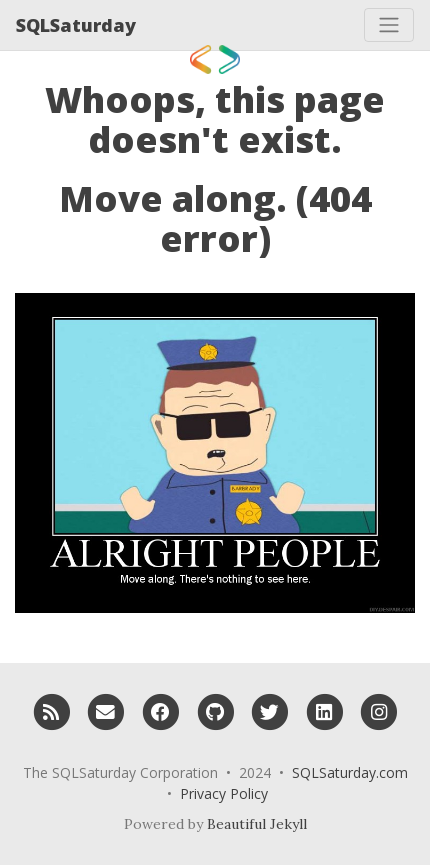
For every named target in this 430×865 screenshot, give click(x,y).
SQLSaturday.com (350, 772)
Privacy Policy (224, 793)
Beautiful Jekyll (257, 824)
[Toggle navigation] (389, 25)
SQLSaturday (76, 25)
